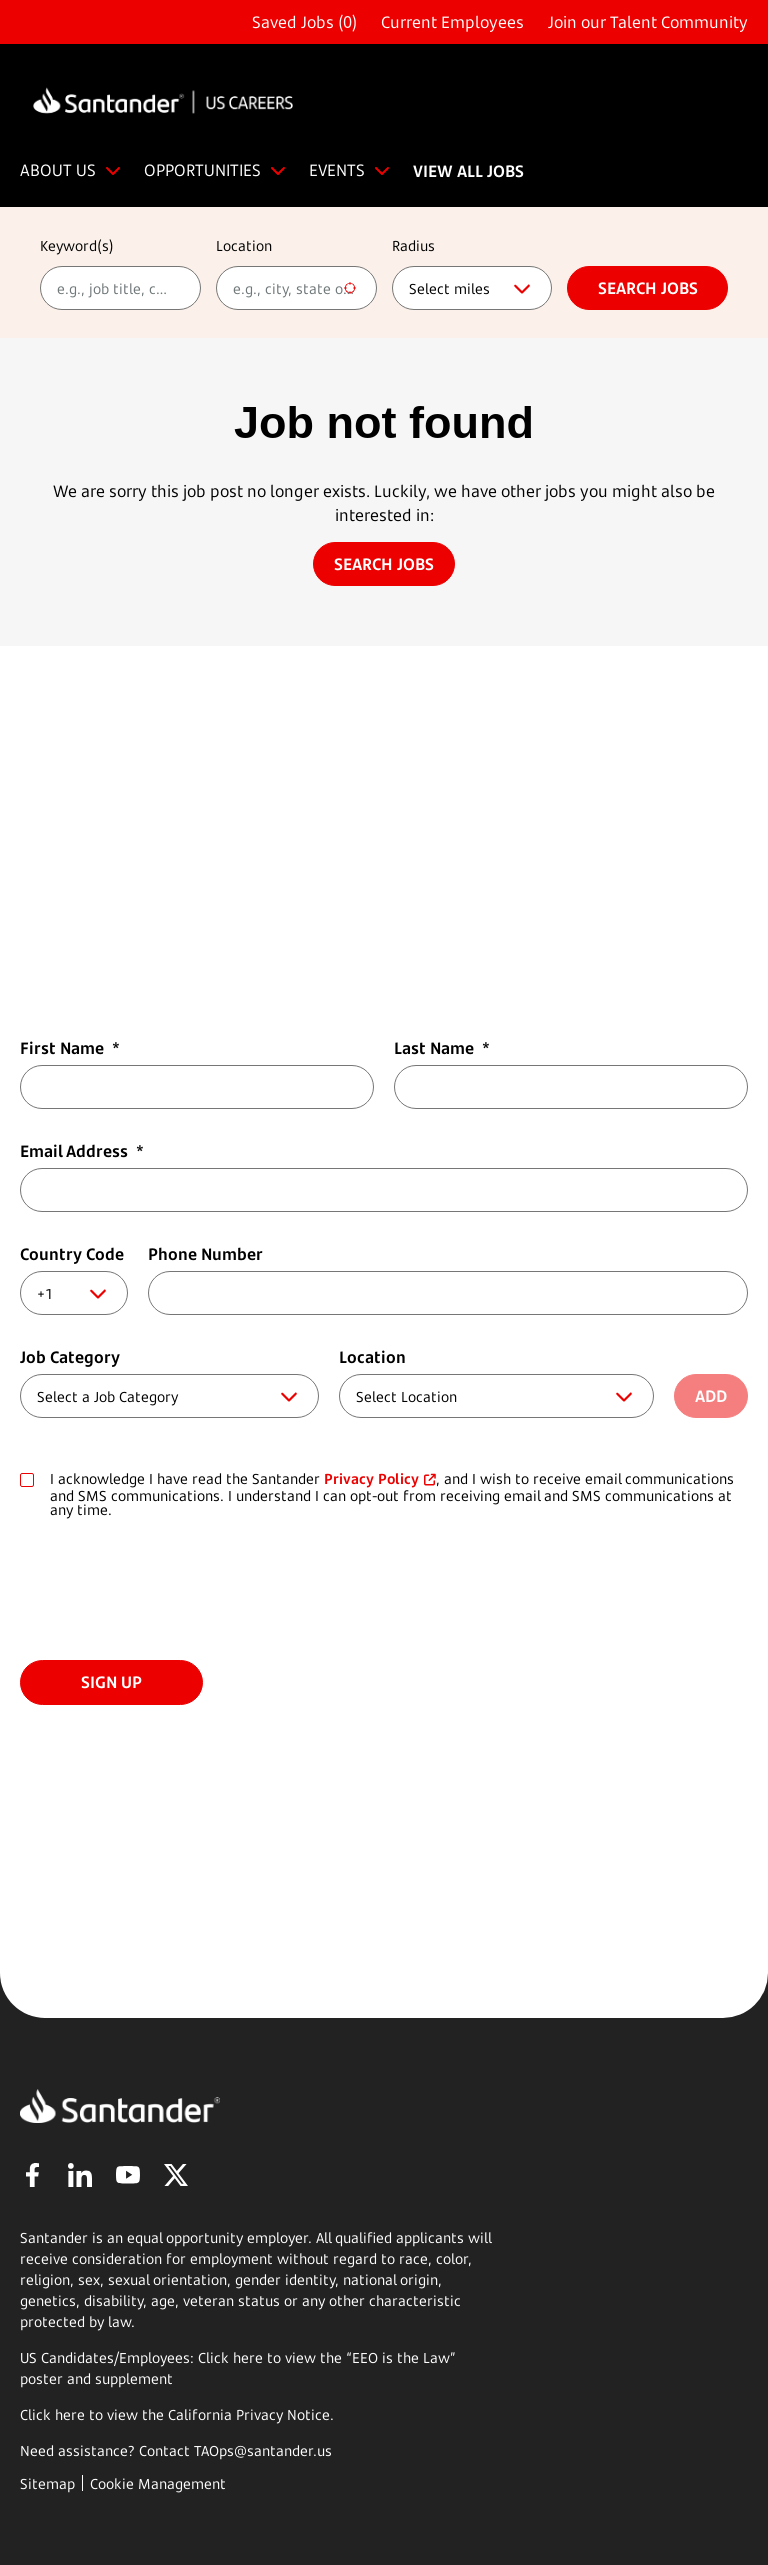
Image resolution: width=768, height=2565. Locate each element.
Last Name (442, 1048)
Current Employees (452, 22)
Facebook (32, 2175)
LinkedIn (80, 2175)
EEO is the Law (401, 2357)
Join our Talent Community (648, 22)
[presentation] (172, 1591)
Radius (413, 245)
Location (244, 245)
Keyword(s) (77, 245)
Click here (52, 2414)
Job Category (70, 1357)
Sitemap (47, 2483)
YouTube (128, 2175)
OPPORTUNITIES (202, 170)
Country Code (72, 1254)
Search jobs (648, 288)
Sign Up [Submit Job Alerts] (111, 1682)
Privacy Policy (371, 1478)
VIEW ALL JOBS (468, 171)
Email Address (82, 1151)
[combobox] (296, 288)
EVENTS (337, 170)
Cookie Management (158, 2483)
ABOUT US (58, 170)
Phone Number (205, 1254)
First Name (70, 1048)
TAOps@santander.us (263, 2450)
